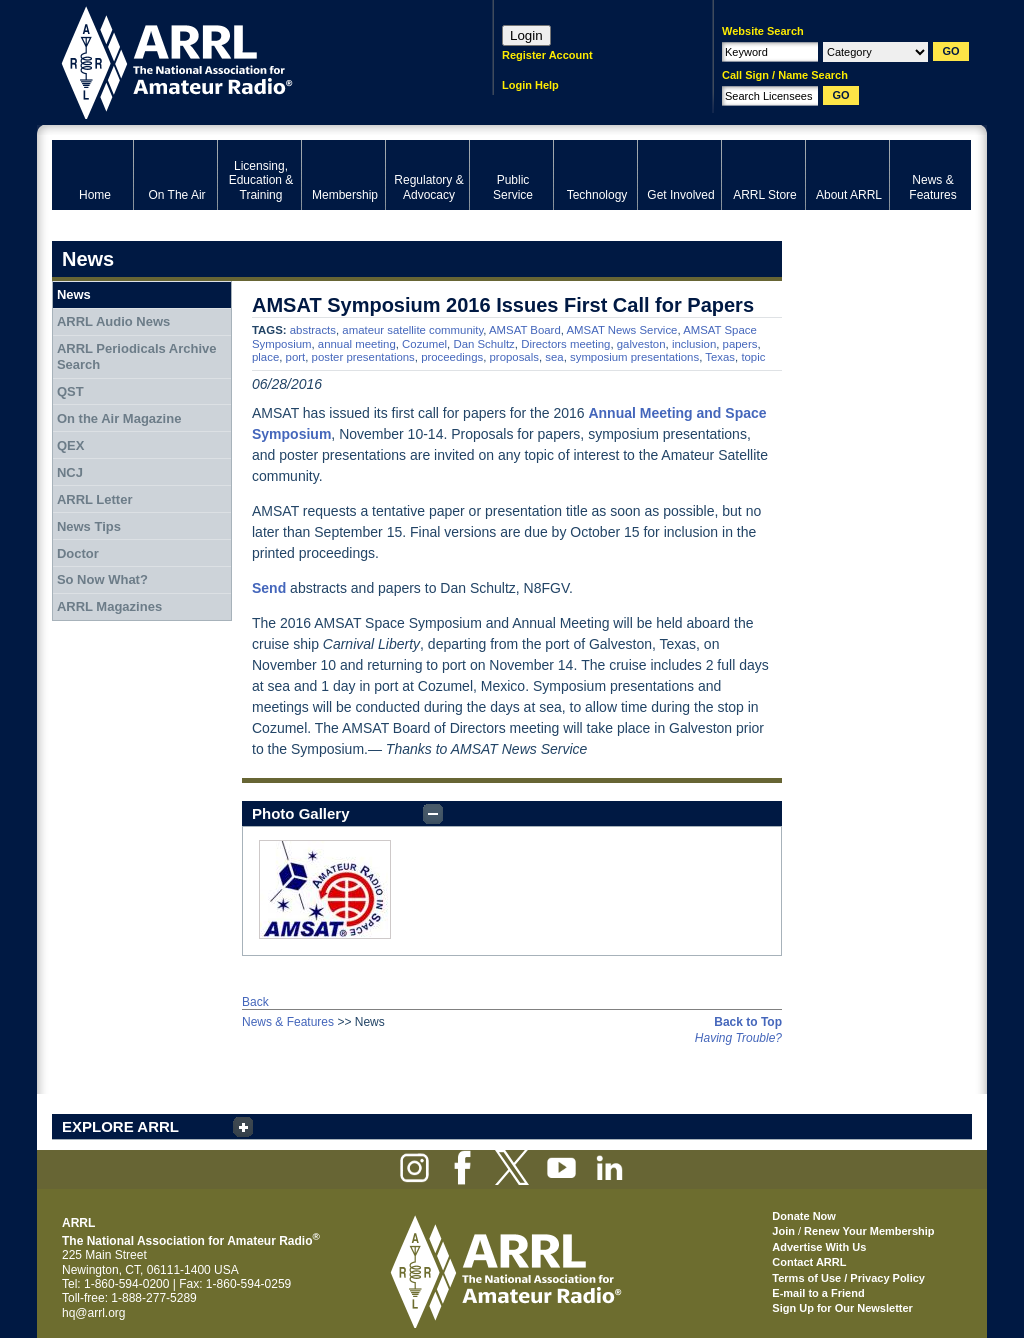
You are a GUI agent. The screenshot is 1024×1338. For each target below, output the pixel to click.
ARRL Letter (95, 499)
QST (70, 391)
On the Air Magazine (119, 418)
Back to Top (748, 1022)
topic (753, 357)
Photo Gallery (301, 813)
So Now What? (102, 579)
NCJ (70, 472)
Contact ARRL (809, 1262)
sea (554, 357)
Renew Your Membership (869, 1231)
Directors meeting (565, 344)
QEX (70, 445)
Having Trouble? (738, 1038)
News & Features (288, 1022)
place (265, 357)
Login (526, 35)
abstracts (313, 330)
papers (740, 344)
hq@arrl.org (94, 1313)
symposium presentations (634, 357)
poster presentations (363, 357)
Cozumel (424, 344)
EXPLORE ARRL (120, 1126)
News (74, 294)
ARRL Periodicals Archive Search (137, 356)
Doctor (78, 553)
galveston (641, 344)
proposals (514, 357)
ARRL (246, 60)
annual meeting (357, 344)
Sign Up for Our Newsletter (842, 1308)
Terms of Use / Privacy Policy (848, 1278)
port (296, 357)
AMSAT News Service (621, 330)
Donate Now (804, 1216)
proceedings (452, 357)
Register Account (547, 55)
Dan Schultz (483, 344)
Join (783, 1231)
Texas (720, 357)
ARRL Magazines (109, 606)
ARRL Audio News (113, 321)
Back (255, 1002)
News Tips (89, 526)
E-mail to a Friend (818, 1293)
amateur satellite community (412, 330)
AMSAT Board (525, 330)
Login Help (530, 85)
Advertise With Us (819, 1247)
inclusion (694, 344)
